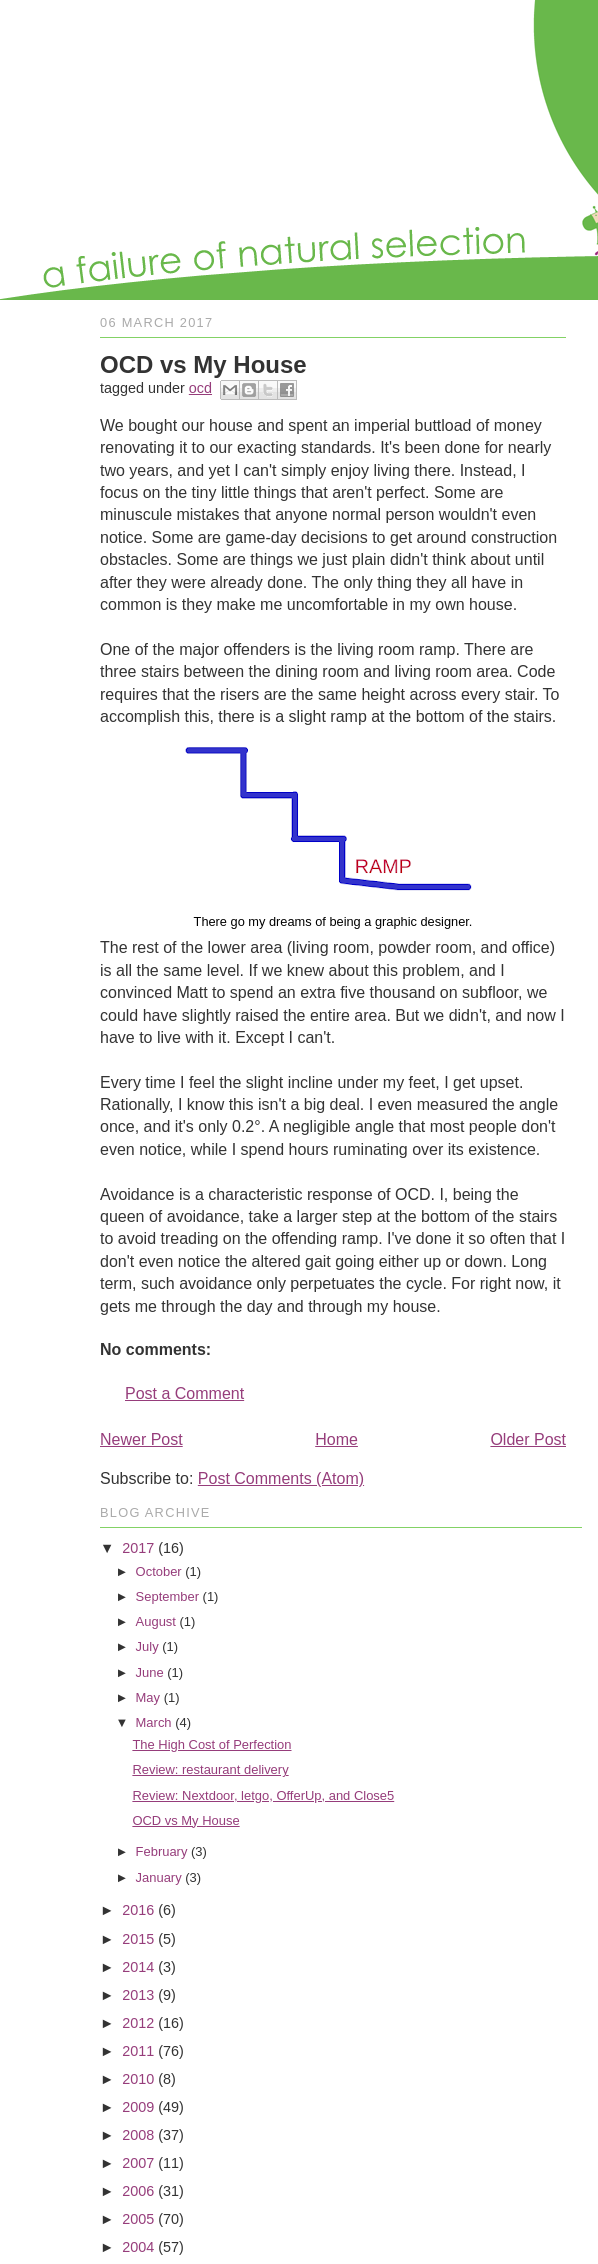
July (147, 1646)
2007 (138, 2163)
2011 (138, 2051)
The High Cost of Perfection (211, 1744)
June (150, 1672)
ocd (200, 388)
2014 (138, 1967)
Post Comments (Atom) (281, 1478)
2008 (138, 2135)
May (148, 1697)
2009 (138, 2107)
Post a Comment (184, 1393)
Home (336, 1439)
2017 (138, 1548)
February (162, 1851)
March (154, 1722)
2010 (138, 2079)
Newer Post (141, 1439)
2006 (138, 2191)
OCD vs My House (185, 1820)
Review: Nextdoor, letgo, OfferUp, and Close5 (263, 1795)
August (156, 1621)
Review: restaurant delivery (210, 1769)
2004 (138, 2247)
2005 (138, 2219)
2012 (138, 2023)
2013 (138, 1995)
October (159, 1571)
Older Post (528, 1439)
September (167, 1596)
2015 (138, 1939)
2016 (138, 1910)
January (159, 1877)
